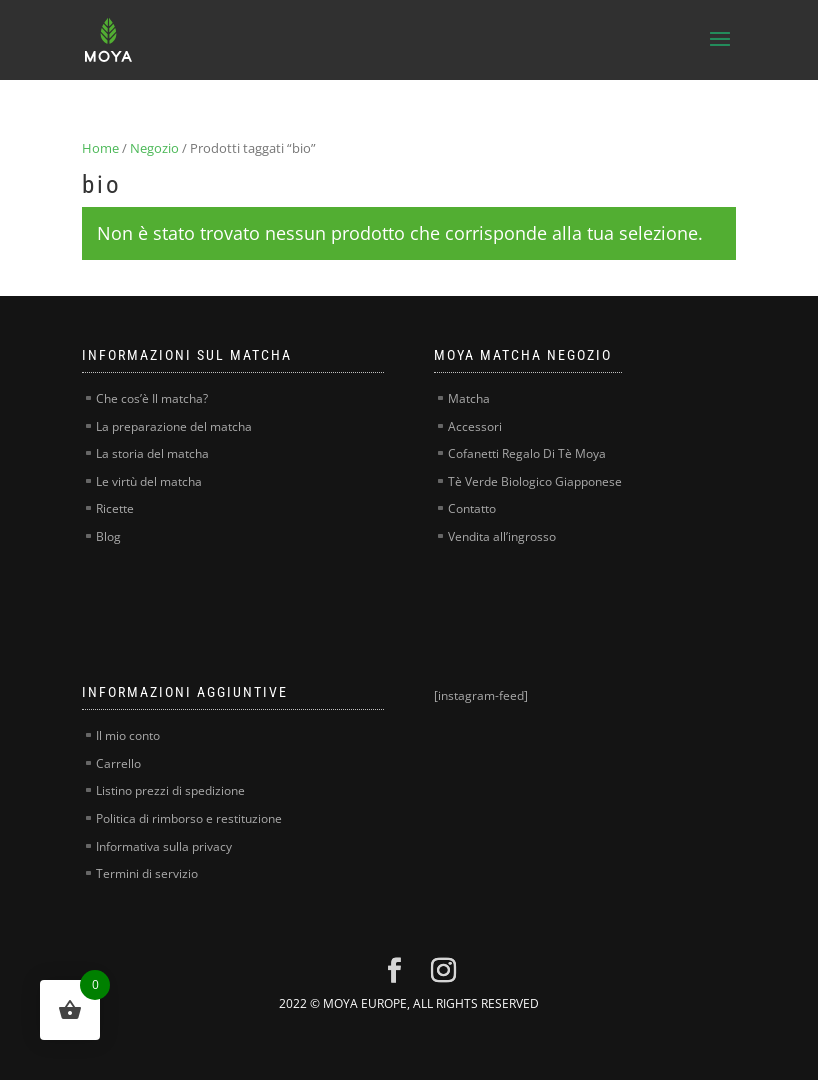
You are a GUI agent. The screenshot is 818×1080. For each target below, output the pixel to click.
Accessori (475, 426)
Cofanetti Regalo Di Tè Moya (527, 453)
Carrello (118, 763)
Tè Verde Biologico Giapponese (535, 481)
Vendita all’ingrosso (502, 536)
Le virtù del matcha (149, 481)
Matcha (469, 398)
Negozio (154, 148)
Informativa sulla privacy (164, 846)
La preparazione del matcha (174, 426)
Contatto (472, 508)
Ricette (115, 508)
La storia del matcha (152, 453)
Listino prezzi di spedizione (170, 790)
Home (100, 148)
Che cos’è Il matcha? (152, 398)
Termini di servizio (147, 873)
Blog (108, 536)
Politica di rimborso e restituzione (189, 818)
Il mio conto (128, 735)
